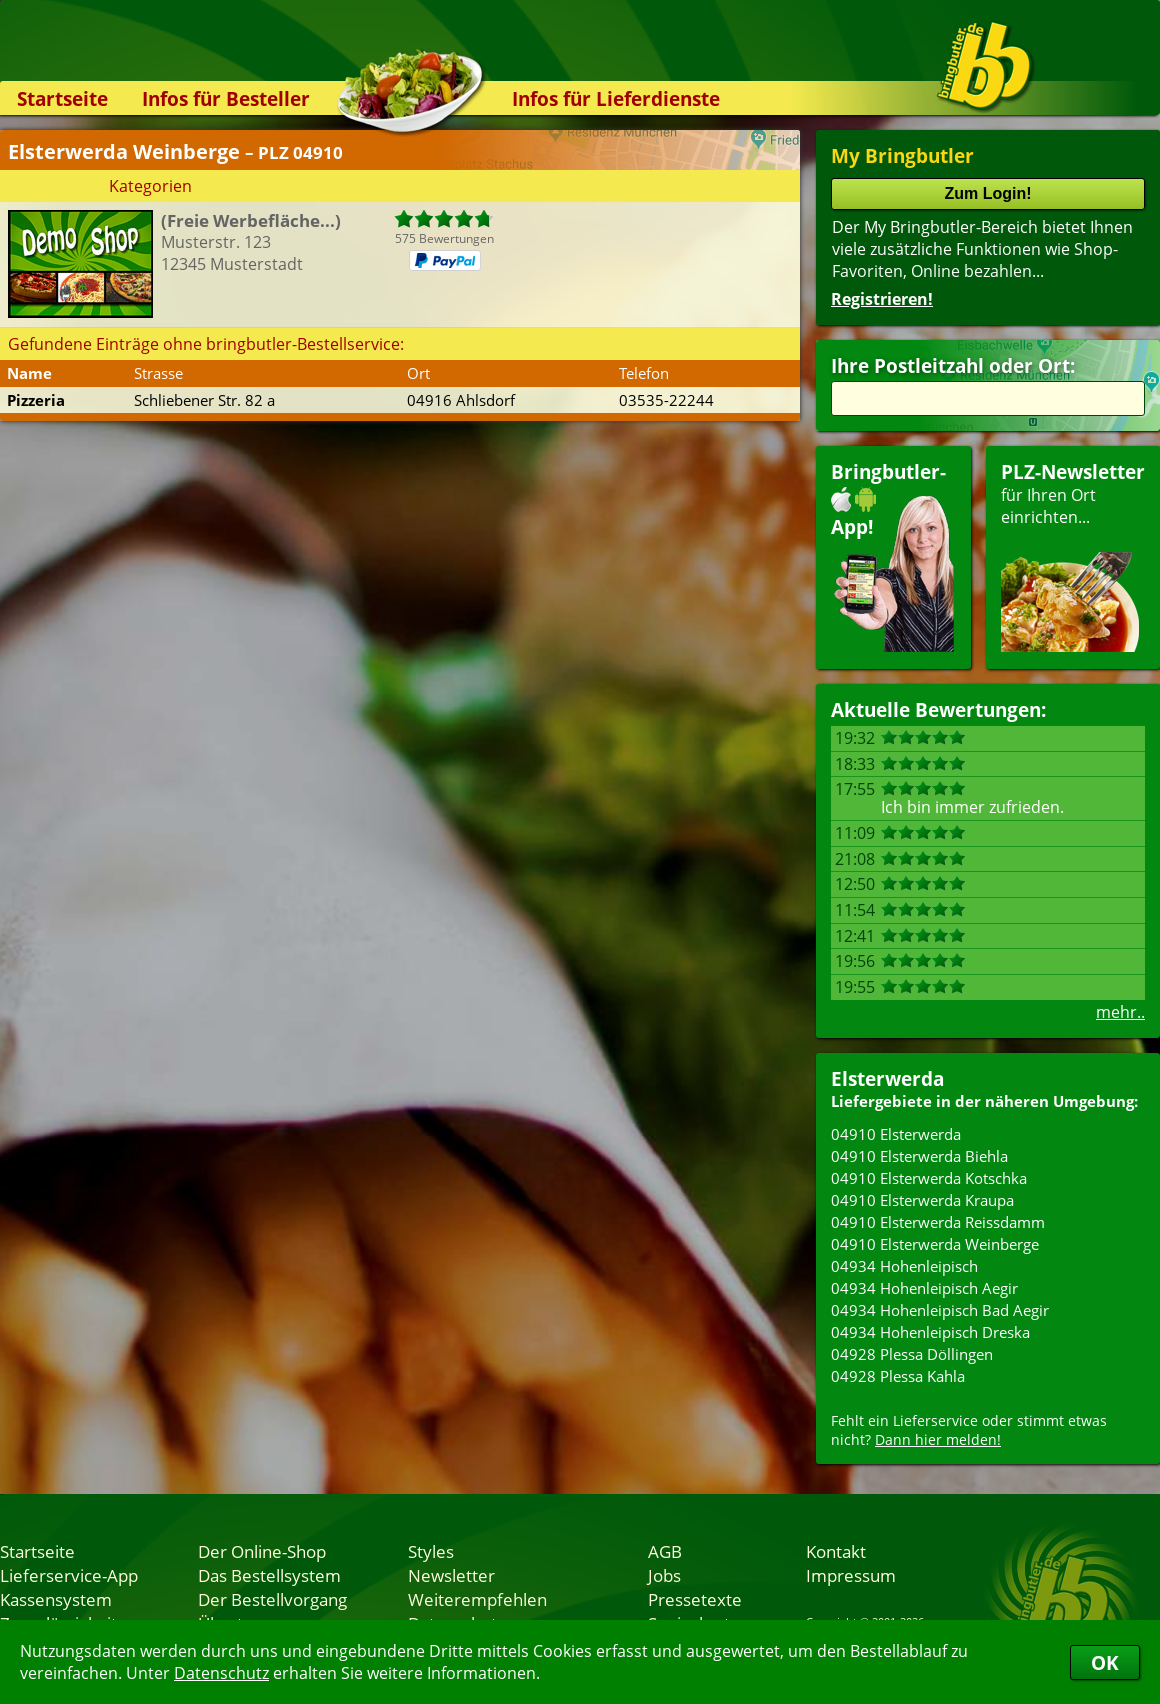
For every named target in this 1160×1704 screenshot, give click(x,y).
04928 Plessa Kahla (898, 1376)
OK (1105, 1662)
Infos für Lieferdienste (616, 98)
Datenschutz (221, 1673)
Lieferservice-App (69, 1575)
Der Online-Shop (262, 1551)
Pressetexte (695, 1599)
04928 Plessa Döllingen (912, 1354)
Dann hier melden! (938, 1439)
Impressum (851, 1575)
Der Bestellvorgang (272, 1599)
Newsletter (451, 1575)
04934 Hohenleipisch (904, 1266)
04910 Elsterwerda (896, 1134)
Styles (431, 1551)
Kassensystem (56, 1599)
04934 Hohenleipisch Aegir (924, 1288)
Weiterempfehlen (477, 1599)
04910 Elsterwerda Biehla (919, 1156)
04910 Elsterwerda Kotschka (929, 1178)
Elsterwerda (887, 1078)
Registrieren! (882, 299)
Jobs (664, 1575)
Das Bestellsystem (269, 1575)
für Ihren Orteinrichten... (1073, 555)
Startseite (62, 98)
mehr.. (1120, 1012)
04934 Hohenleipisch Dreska (930, 1332)
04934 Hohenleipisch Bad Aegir (940, 1310)
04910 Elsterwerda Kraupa (922, 1200)
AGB (665, 1551)
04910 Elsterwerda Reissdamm (938, 1222)
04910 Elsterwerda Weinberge (935, 1244)
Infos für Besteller (226, 98)
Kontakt (836, 1551)
